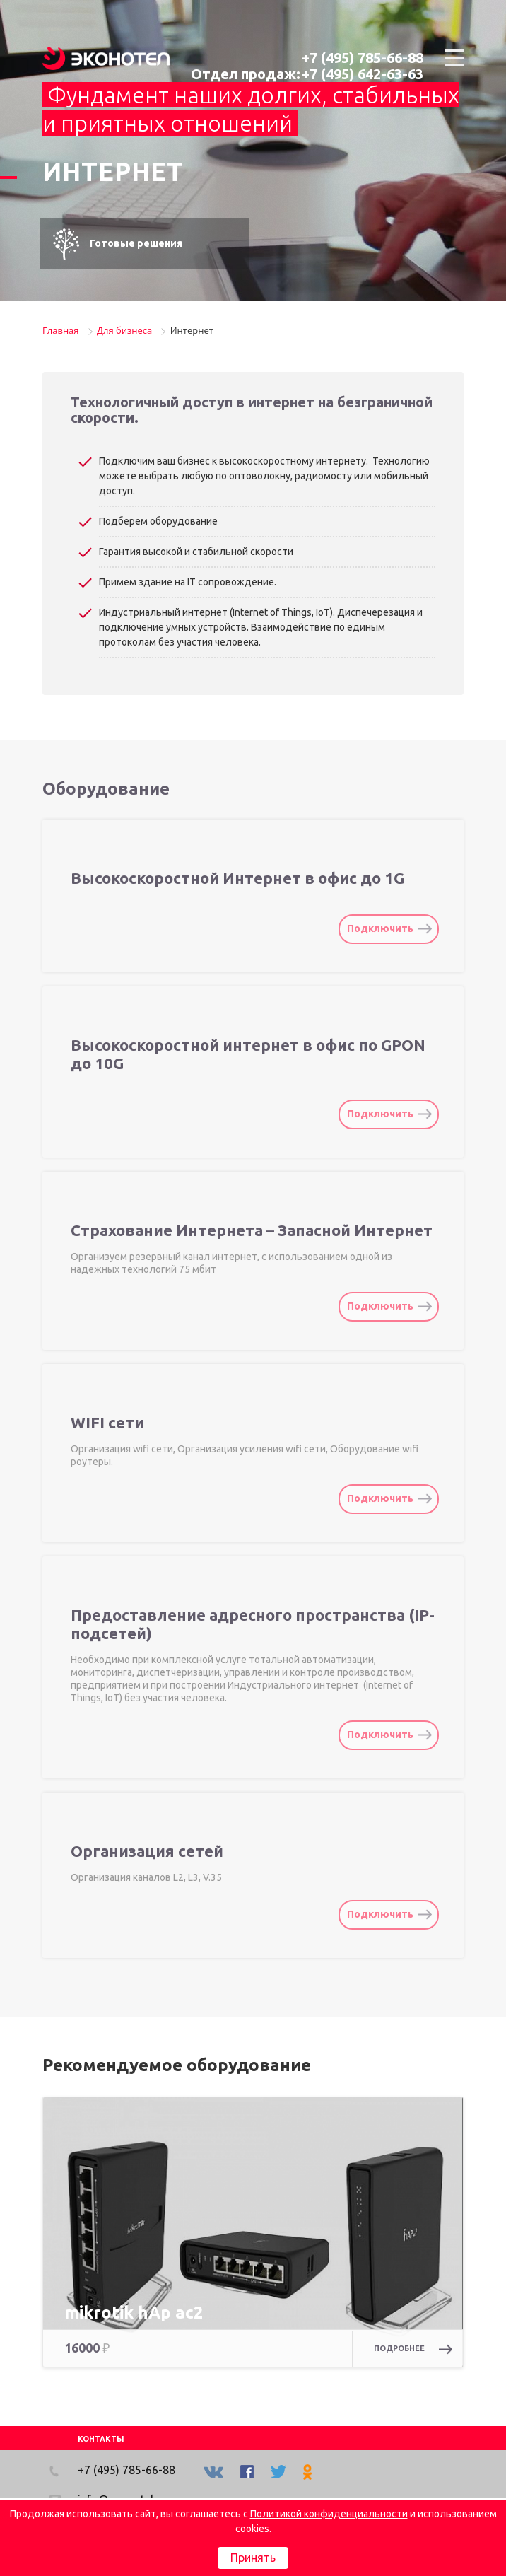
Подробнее (413, 2349)
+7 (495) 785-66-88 (362, 57)
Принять (253, 2557)
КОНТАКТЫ (101, 2439)
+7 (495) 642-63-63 (362, 74)
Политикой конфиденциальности (329, 2513)
